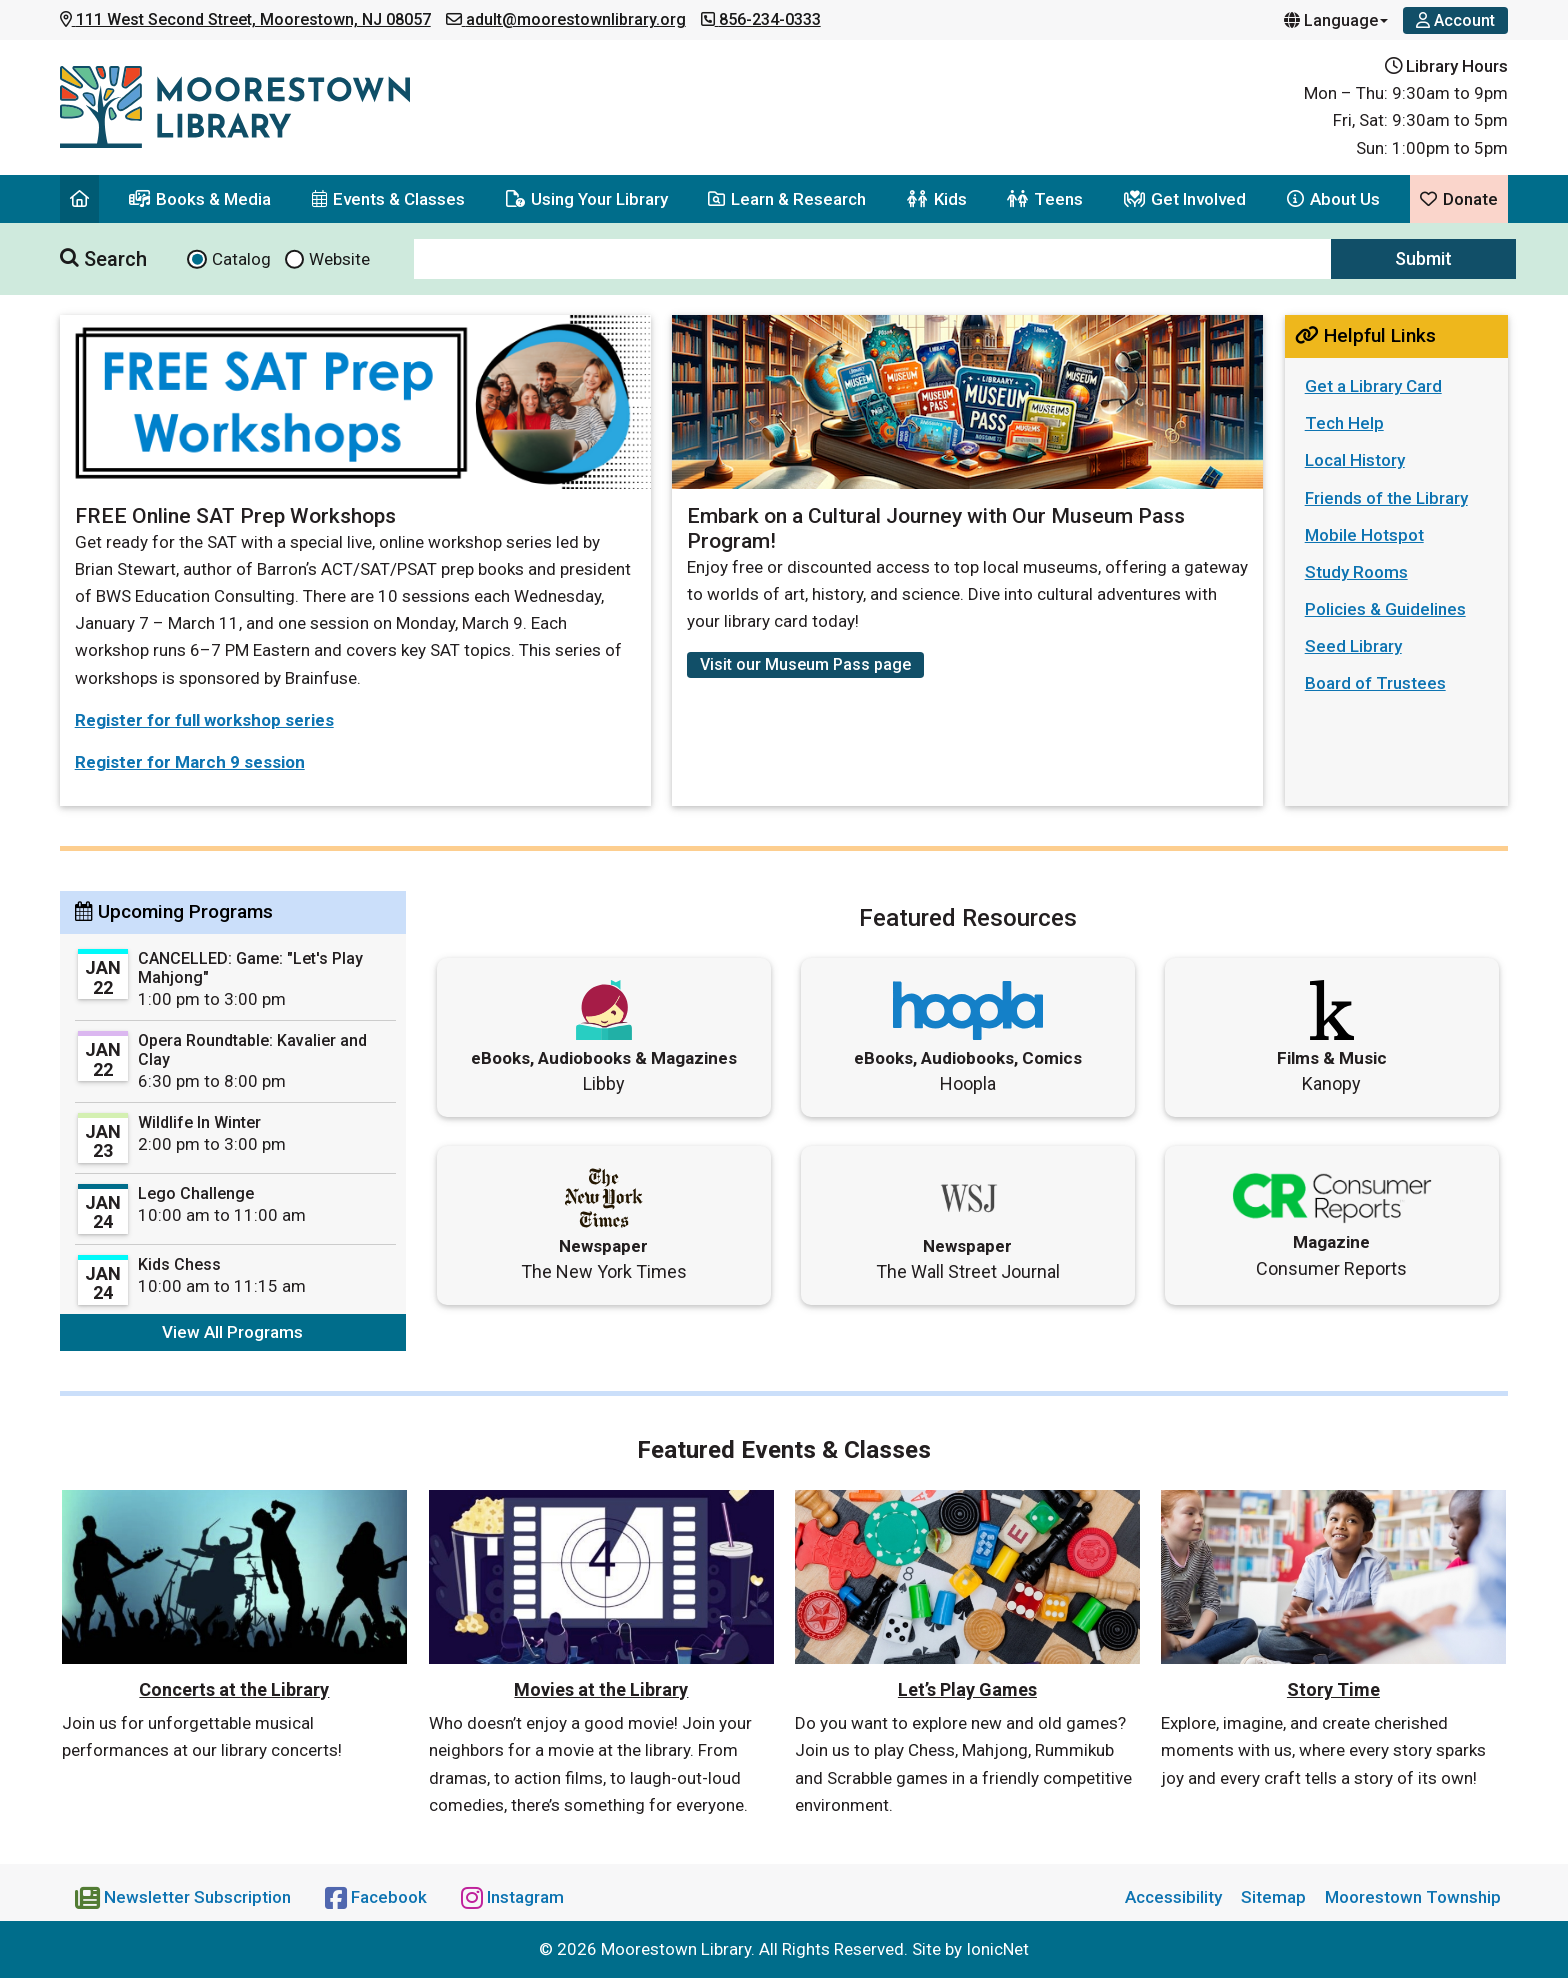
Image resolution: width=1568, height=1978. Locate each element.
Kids (937, 199)
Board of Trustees (1375, 683)
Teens (1045, 199)
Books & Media (200, 199)
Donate (1459, 199)
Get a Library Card (1373, 386)
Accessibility (1173, 1897)
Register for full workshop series (204, 720)
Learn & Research (787, 199)
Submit (1423, 258)
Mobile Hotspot (1364, 535)
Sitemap (1273, 1897)
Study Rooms (1356, 572)
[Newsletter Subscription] (185, 1897)
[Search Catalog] (197, 259)
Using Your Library (587, 199)
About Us (1333, 199)
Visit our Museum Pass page (805, 664)
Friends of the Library (1386, 498)
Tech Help (1344, 423)
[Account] (1455, 20)
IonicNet (997, 1949)
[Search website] (295, 259)
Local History (1355, 460)
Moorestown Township (1413, 1897)
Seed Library (1353, 646)
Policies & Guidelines (1385, 609)
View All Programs (232, 1332)
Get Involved (1185, 199)
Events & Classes (388, 199)
